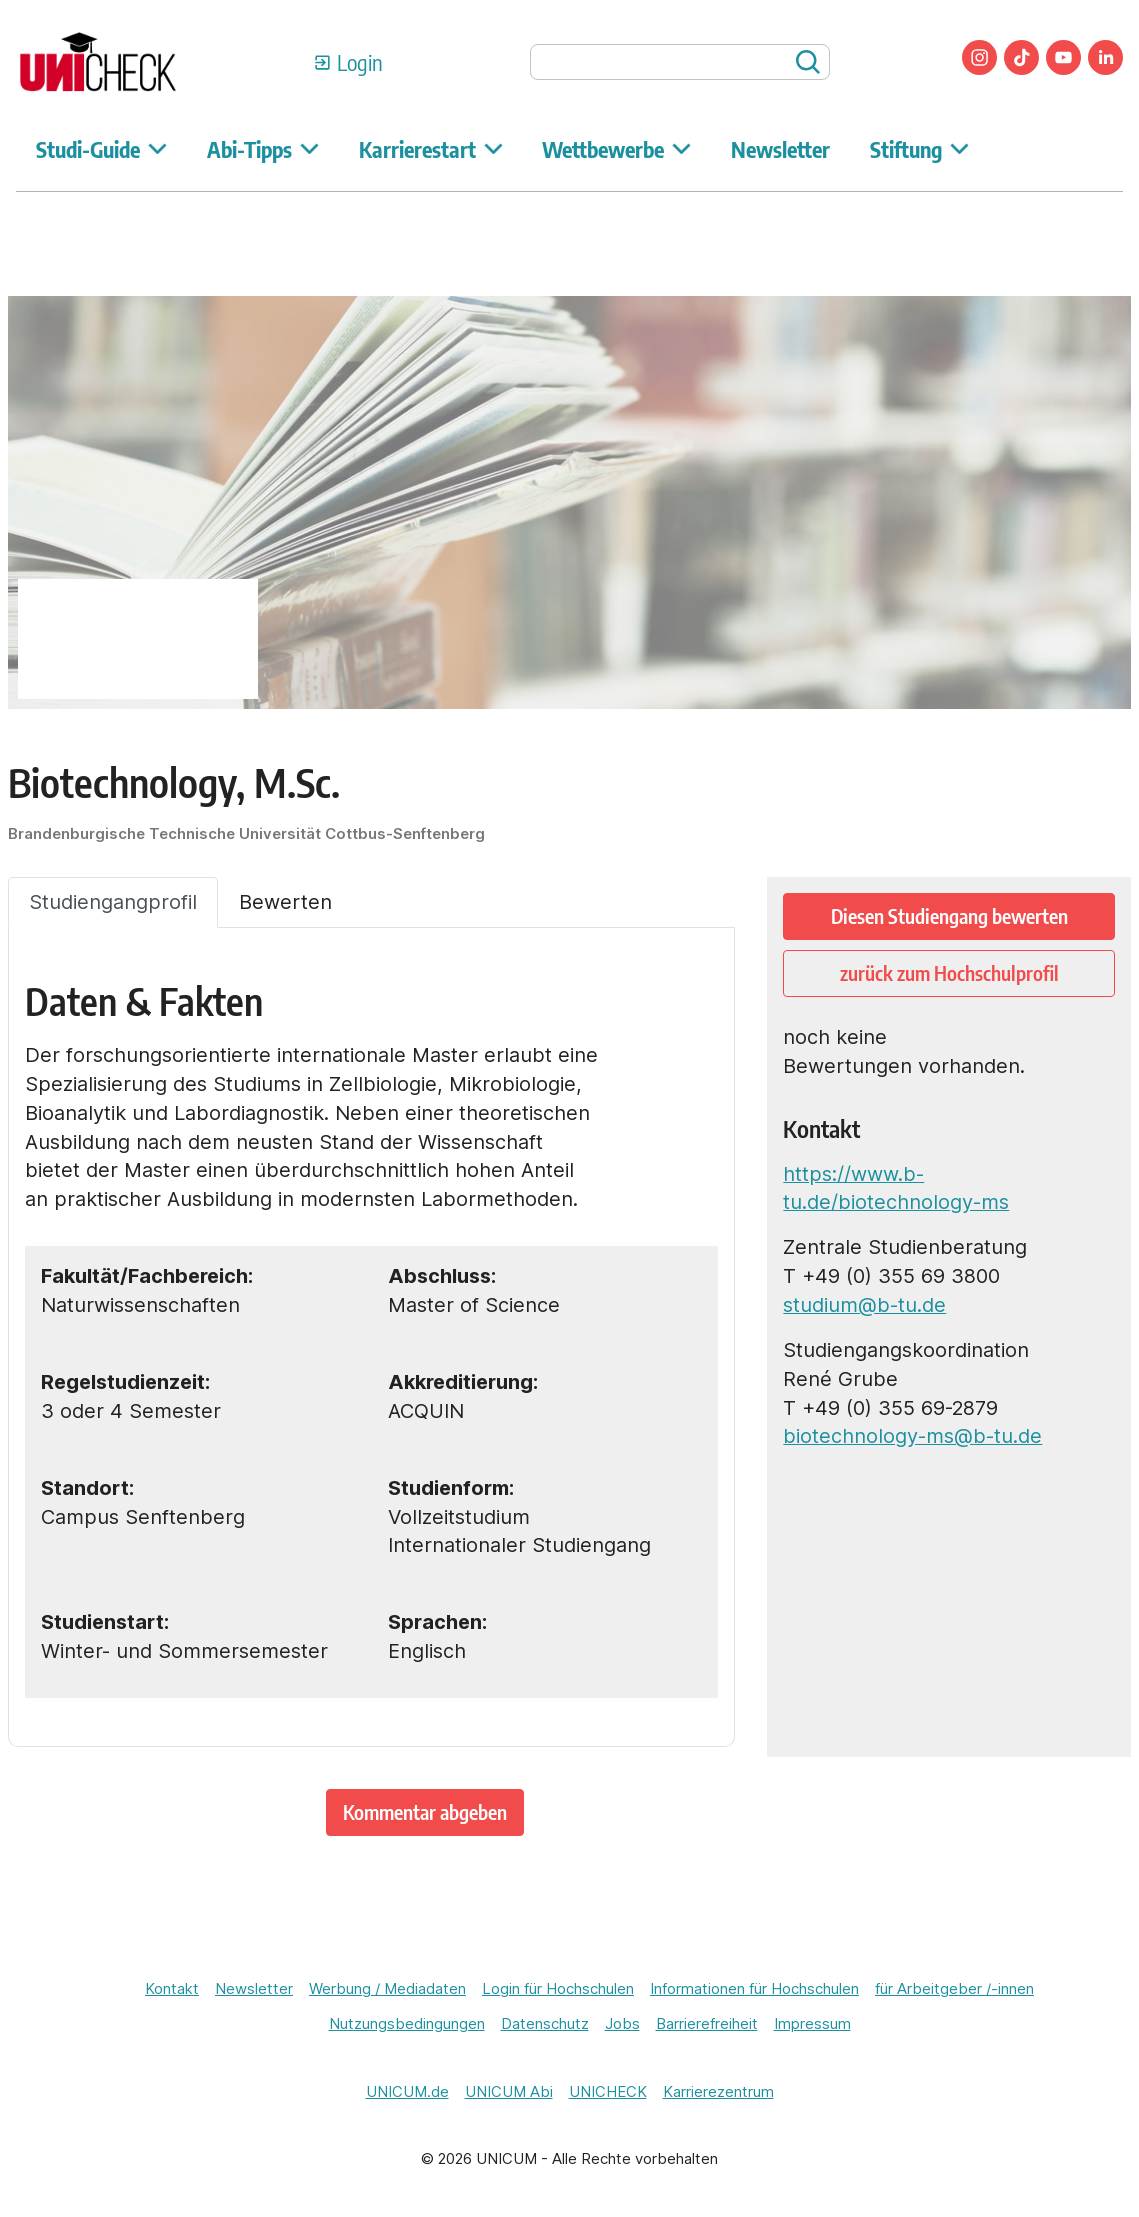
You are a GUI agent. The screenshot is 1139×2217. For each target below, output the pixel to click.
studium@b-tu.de (864, 1305)
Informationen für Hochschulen (754, 1989)
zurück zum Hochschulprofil (949, 972)
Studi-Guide (101, 149)
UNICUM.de (407, 2092)
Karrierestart (431, 149)
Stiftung (919, 149)
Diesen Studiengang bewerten (949, 915)
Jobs (622, 2024)
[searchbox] (680, 62)
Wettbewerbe (616, 149)
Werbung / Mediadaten (387, 1989)
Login (360, 62)
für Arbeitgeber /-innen (954, 1989)
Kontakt (172, 1989)
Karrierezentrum (718, 2092)
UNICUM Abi (509, 2092)
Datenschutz (545, 2024)
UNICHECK (608, 2092)
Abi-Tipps (263, 149)
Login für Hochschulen (558, 1989)
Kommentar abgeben (425, 1811)
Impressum (812, 2024)
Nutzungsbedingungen (407, 2024)
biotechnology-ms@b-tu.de (912, 1436)
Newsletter (780, 149)
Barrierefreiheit (707, 2024)
